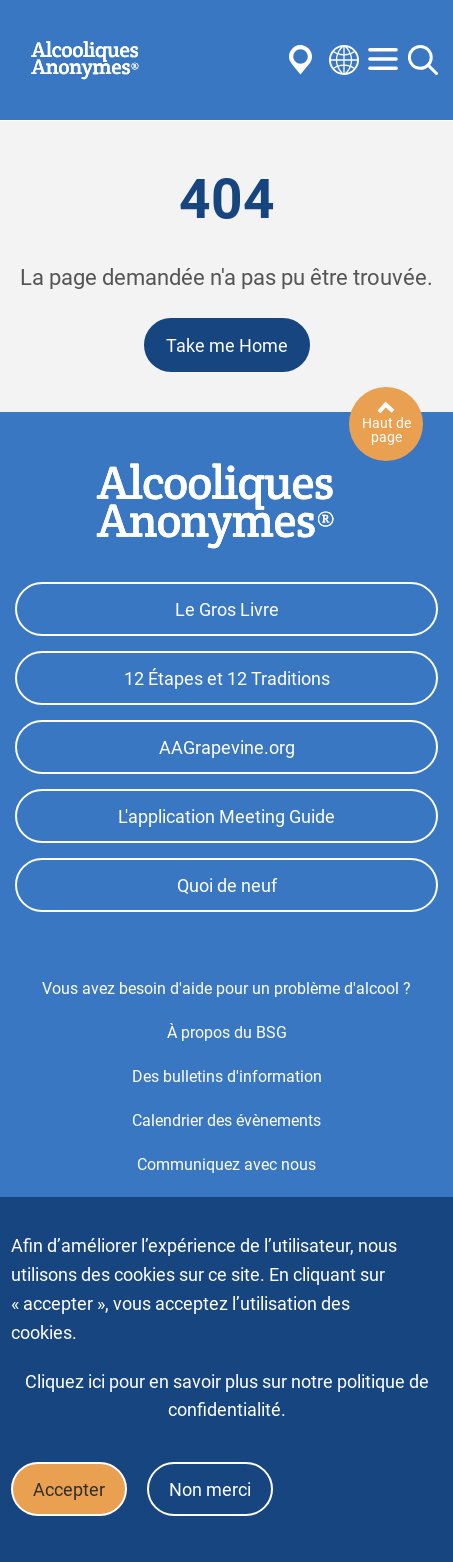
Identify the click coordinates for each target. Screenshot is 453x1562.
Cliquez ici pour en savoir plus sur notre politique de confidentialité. (227, 1395)
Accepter (69, 1489)
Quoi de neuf (227, 885)
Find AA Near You (304, 60)
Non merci (210, 1489)
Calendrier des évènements (226, 1120)
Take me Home (227, 345)
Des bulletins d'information (227, 1076)
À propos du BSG (227, 1032)
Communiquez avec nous (226, 1164)
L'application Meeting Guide (226, 816)
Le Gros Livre (227, 609)
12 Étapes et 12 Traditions (227, 678)
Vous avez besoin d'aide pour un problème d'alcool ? (226, 988)
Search (423, 60)
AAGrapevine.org (227, 747)
